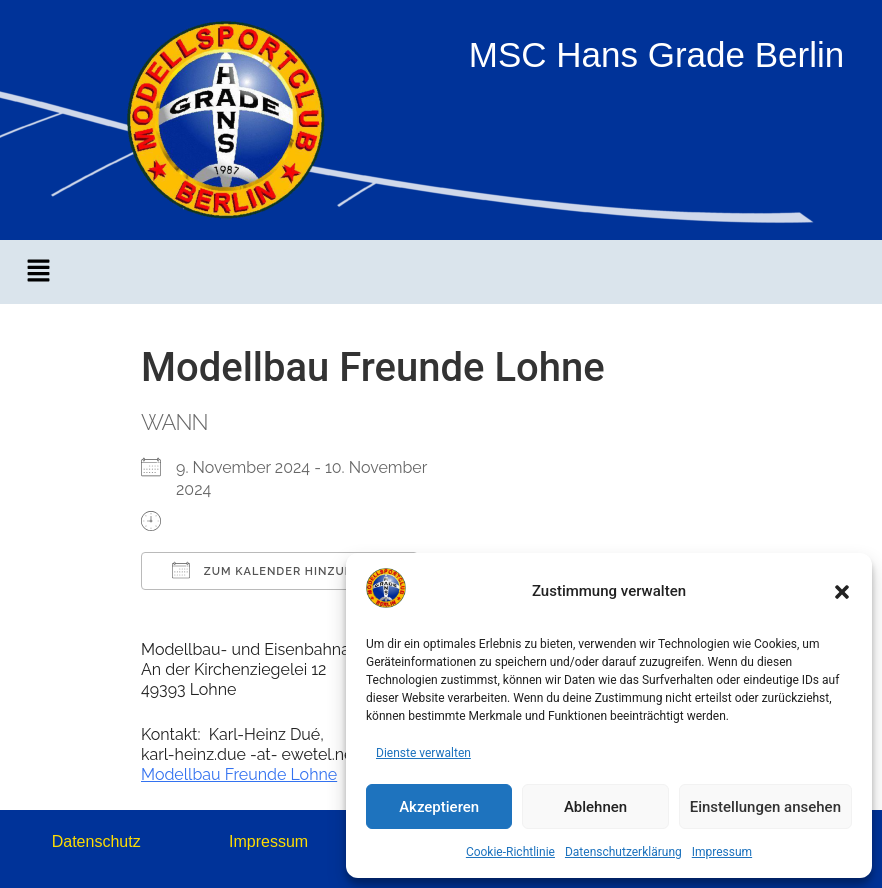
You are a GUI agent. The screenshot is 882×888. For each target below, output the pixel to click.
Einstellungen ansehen (765, 807)
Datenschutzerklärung (623, 852)
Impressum (722, 852)
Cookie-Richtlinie (510, 852)
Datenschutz (96, 841)
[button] (842, 592)
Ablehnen (595, 807)
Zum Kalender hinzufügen (279, 570)
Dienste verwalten (423, 753)
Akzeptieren (439, 807)
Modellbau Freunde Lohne (239, 774)
